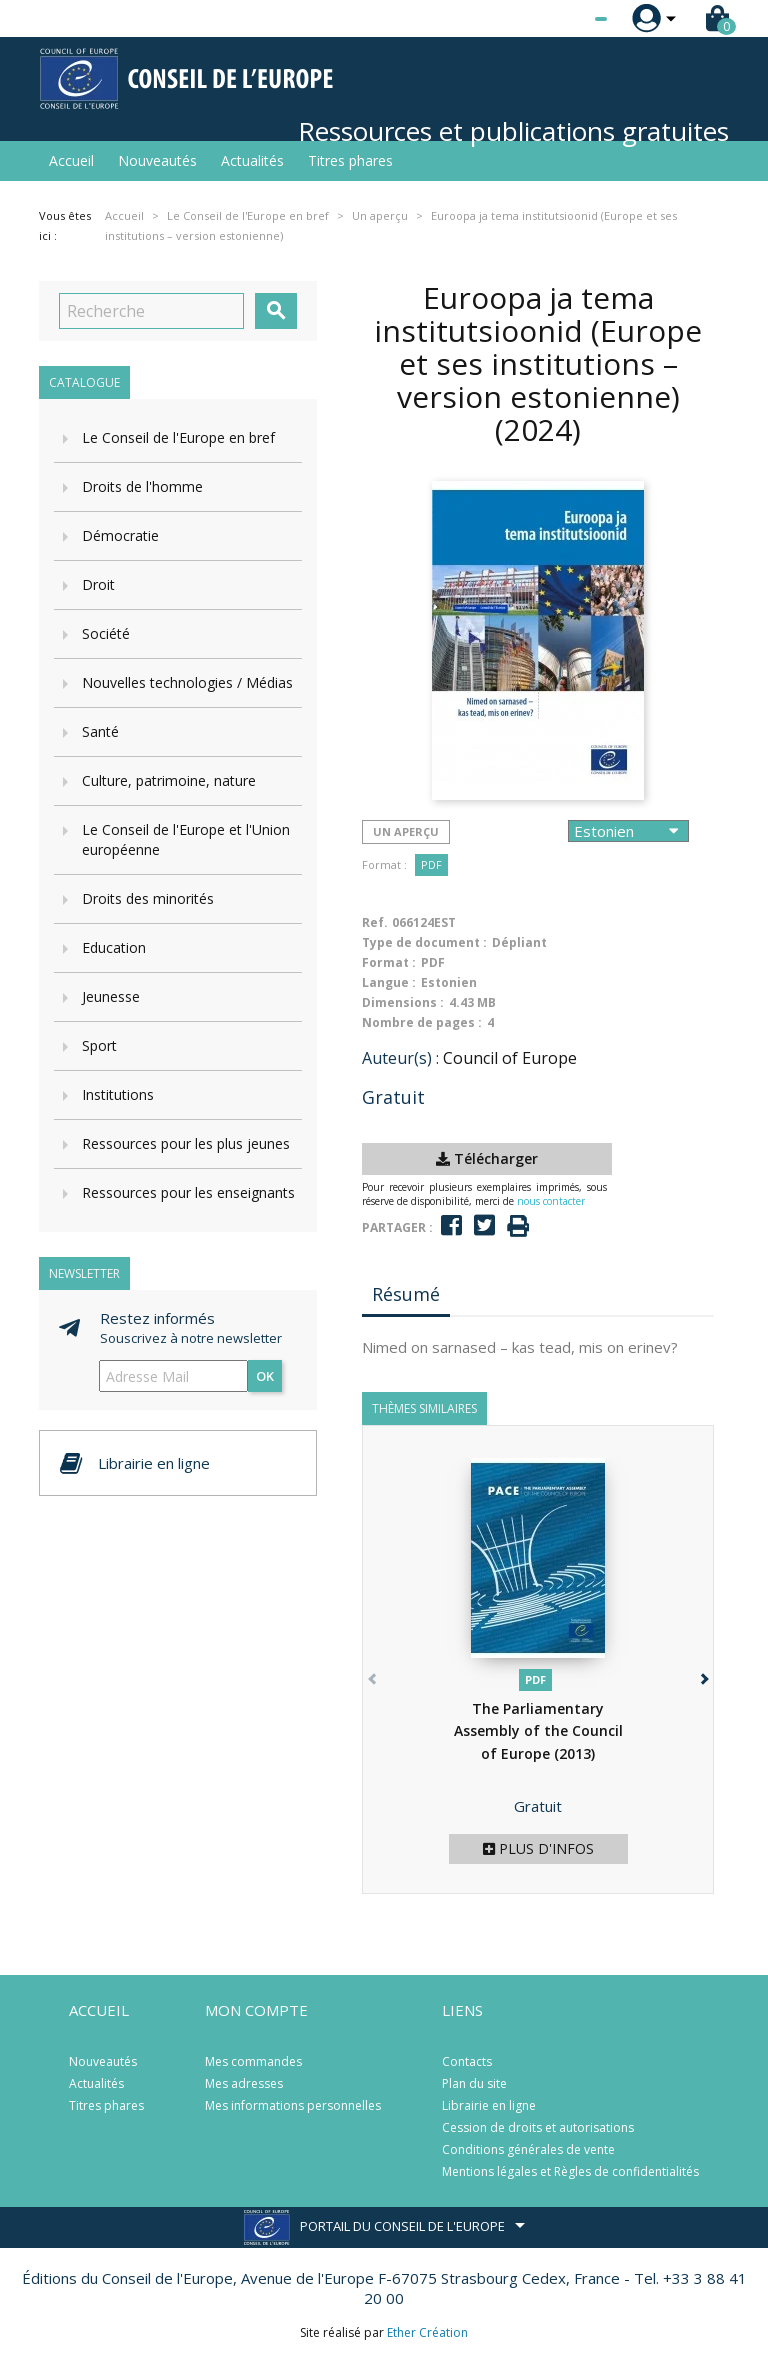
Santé (100, 731)
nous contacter (551, 1201)
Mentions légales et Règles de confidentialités (570, 2171)
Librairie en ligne (489, 2105)
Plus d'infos (538, 1848)
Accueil (71, 160)
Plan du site (474, 2083)
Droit (98, 584)
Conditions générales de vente (528, 2149)
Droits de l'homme (142, 486)
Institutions (118, 1094)
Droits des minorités (148, 898)
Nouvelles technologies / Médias (187, 682)
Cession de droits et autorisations (538, 2127)
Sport (99, 1045)
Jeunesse (111, 996)
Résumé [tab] (406, 1294)
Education (114, 947)
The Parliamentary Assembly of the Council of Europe (538, 1731)
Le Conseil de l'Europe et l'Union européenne (186, 839)
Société (106, 633)
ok (265, 1376)
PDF (431, 864)
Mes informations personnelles (293, 2105)
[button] (702, 1675)
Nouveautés (157, 160)
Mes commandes (253, 2061)
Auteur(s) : (400, 1058)
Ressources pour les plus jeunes (186, 1143)
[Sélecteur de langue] (560, 19)
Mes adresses (244, 2083)
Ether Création (427, 2332)
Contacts (467, 2061)
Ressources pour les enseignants (188, 1192)
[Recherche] (151, 311)
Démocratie (120, 535)
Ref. (375, 922)
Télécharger (487, 1158)
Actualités (252, 160)
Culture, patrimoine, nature (169, 780)
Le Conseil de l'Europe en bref (178, 437)
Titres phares (350, 160)
